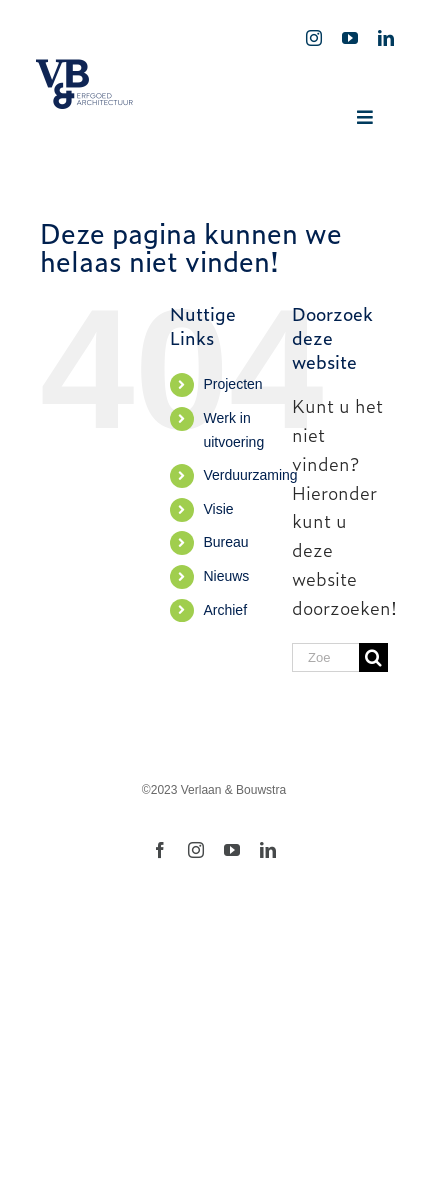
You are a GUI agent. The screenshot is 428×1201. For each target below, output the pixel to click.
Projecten (232, 384)
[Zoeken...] (325, 657)
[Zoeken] (373, 657)
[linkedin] (386, 38)
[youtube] (350, 38)
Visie (218, 509)
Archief (225, 610)
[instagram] (314, 38)
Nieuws (226, 576)
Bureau (225, 542)
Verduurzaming (250, 475)
